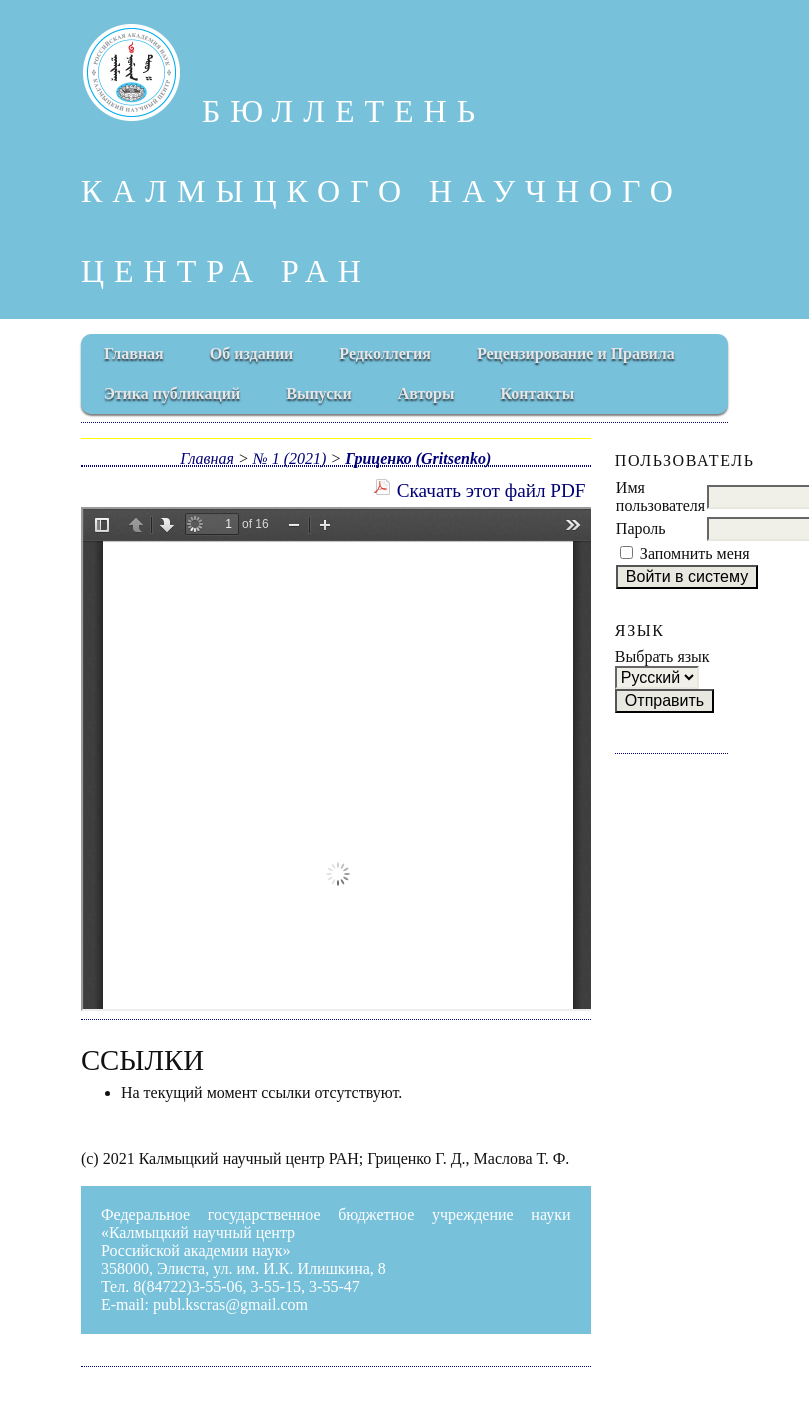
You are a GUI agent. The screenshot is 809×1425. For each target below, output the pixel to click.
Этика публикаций (172, 393)
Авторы (426, 393)
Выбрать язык (662, 656)
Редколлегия (385, 353)
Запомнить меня (695, 553)
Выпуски (318, 393)
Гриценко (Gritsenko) (418, 458)
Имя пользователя (660, 496)
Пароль (641, 528)
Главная (134, 353)
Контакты (538, 393)
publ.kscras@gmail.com (230, 1304)
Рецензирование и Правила (576, 353)
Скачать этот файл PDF (491, 490)
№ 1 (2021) (290, 458)
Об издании (252, 353)
